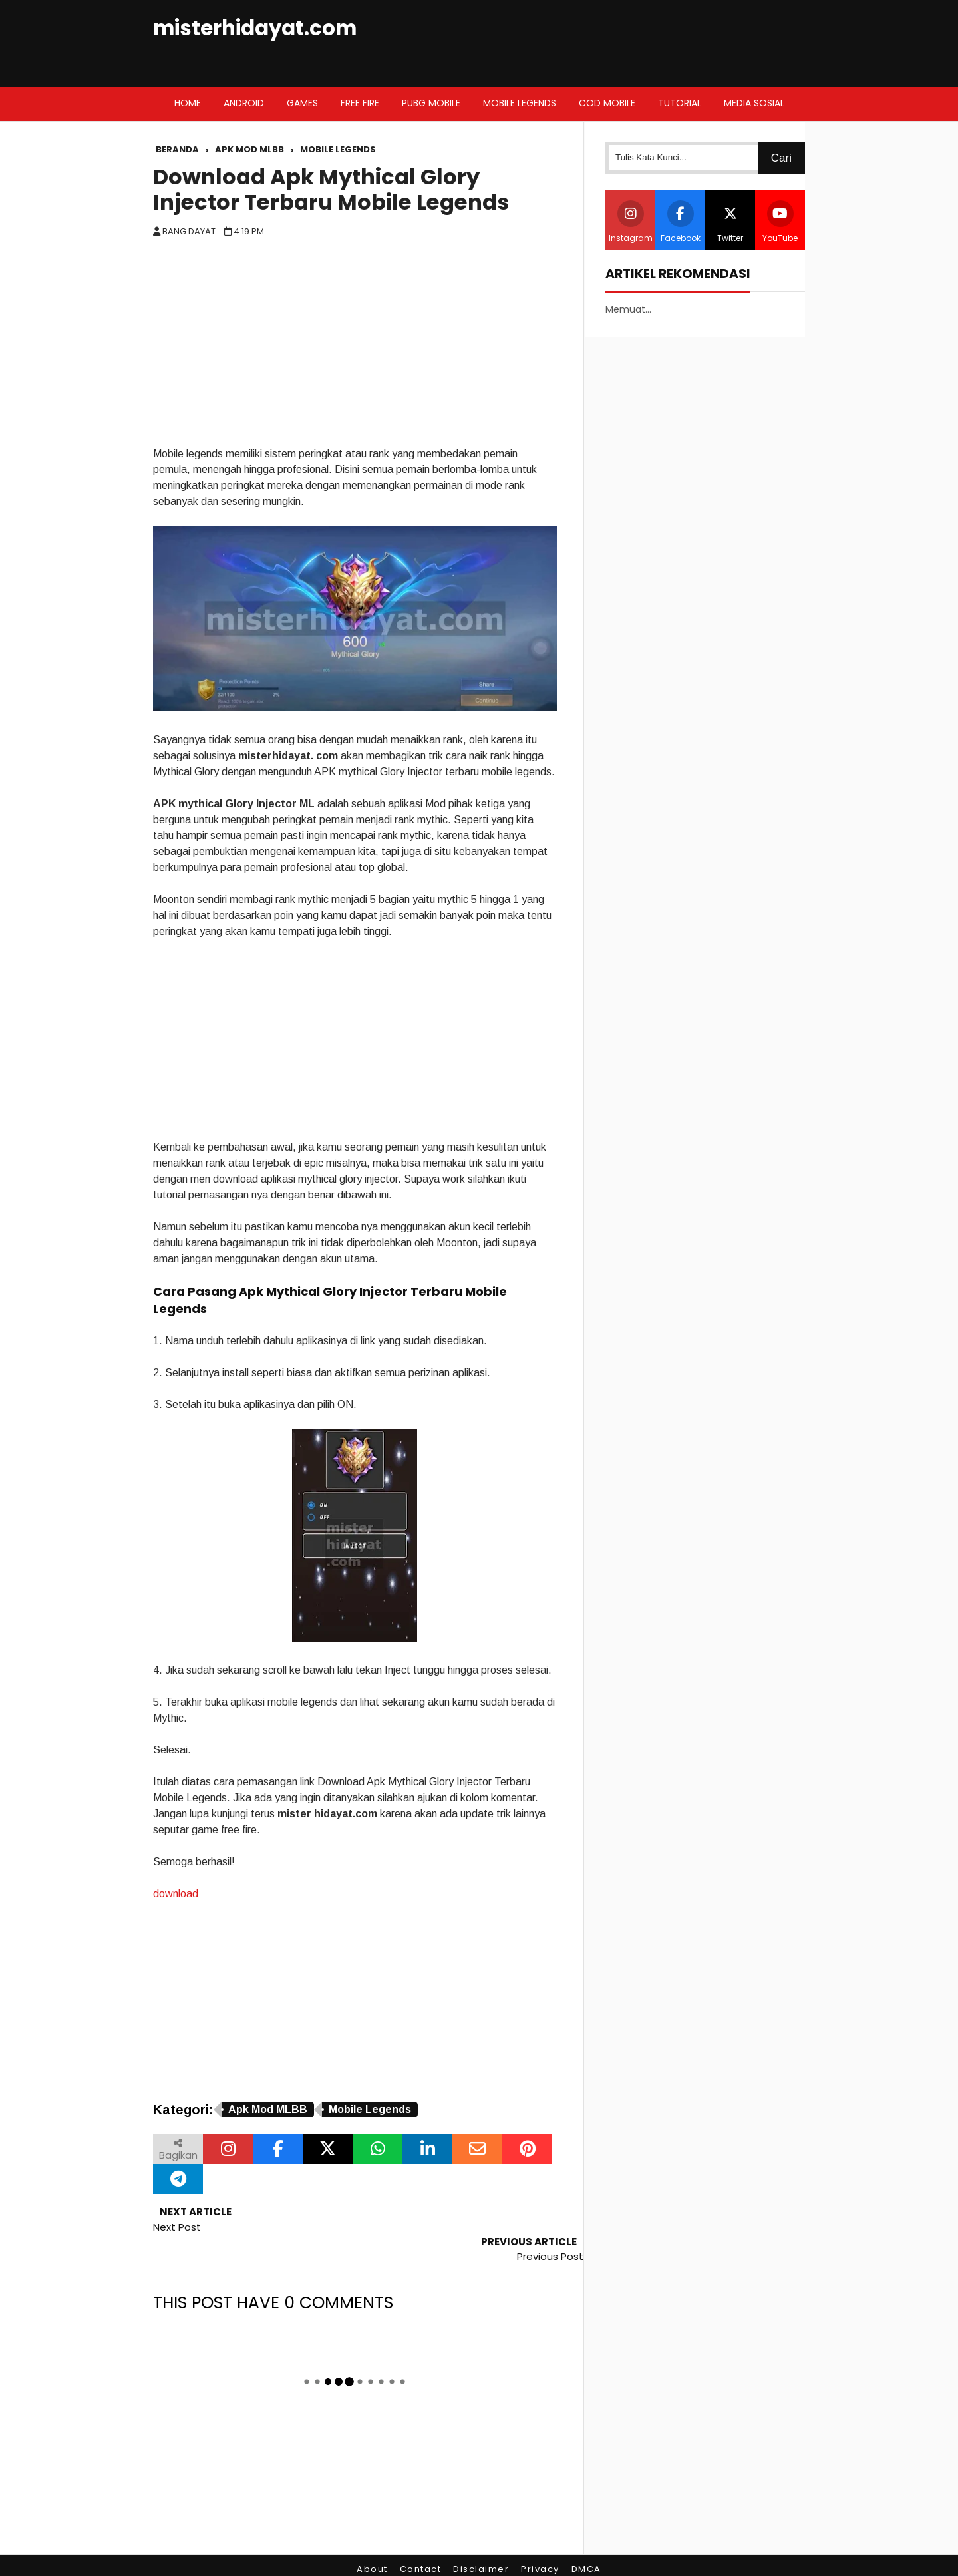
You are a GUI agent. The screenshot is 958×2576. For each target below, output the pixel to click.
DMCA (586, 2539)
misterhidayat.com (255, 28)
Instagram (631, 222)
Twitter (730, 222)
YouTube (780, 222)
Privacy (540, 2539)
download (175, 1893)
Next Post (177, 2227)
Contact (421, 2539)
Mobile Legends (370, 2109)
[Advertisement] (355, 346)
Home (187, 103)
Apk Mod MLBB (267, 2109)
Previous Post (550, 2227)
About (372, 2539)
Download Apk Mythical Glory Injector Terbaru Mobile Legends (331, 190)
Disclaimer (481, 2539)
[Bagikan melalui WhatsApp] (377, 2149)
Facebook (681, 222)
